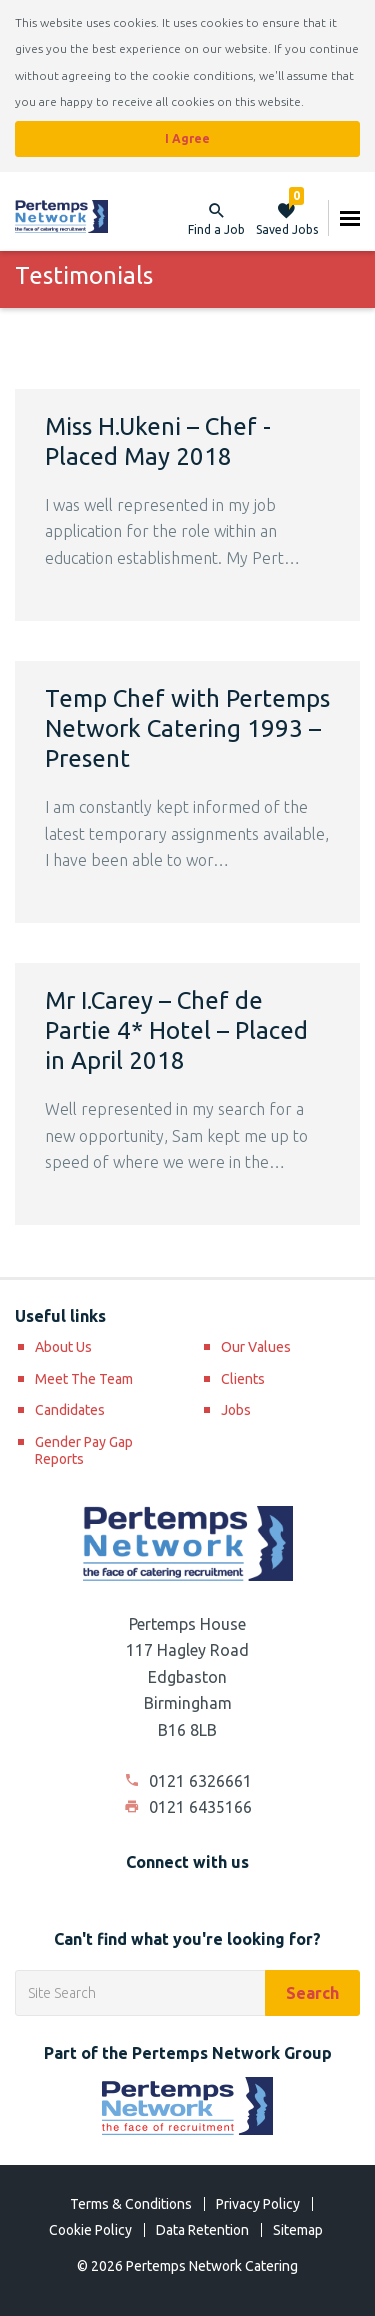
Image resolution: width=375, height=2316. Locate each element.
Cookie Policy (90, 2230)
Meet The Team (84, 1379)
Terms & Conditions (131, 2204)
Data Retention (202, 2230)
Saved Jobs (287, 218)
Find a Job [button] (216, 229)
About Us (63, 1347)
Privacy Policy (258, 2204)
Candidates (70, 1410)
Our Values (256, 1347)
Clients (243, 1379)
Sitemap (298, 2230)
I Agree (187, 138)
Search (312, 1993)
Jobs (236, 1410)
